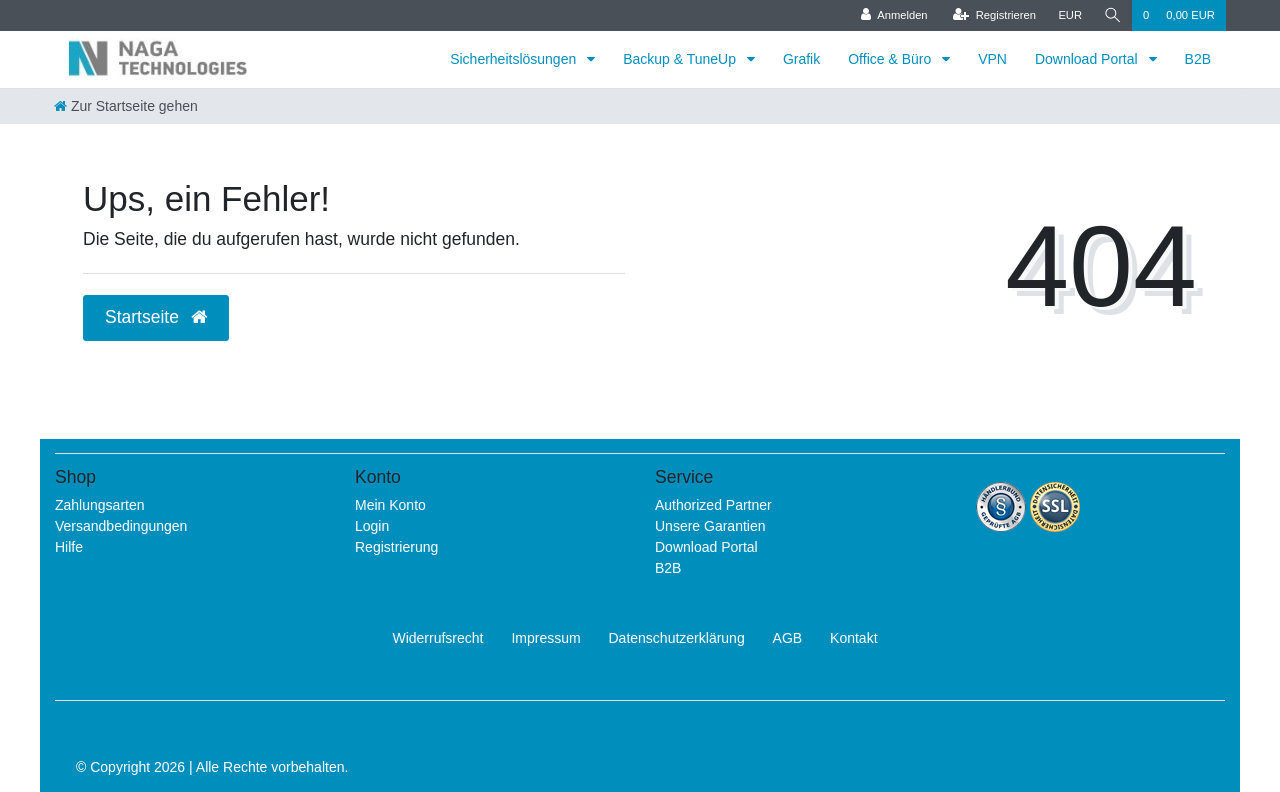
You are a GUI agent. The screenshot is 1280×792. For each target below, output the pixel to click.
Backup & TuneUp (681, 59)
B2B (1198, 59)
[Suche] (1112, 15)
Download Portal (1088, 59)
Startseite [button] (156, 317)
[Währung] (1069, 15)
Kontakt (853, 638)
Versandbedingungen (121, 526)
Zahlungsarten (100, 505)
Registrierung (396, 547)
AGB (788, 638)
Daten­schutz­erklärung (677, 638)
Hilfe (69, 547)
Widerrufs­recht (437, 638)
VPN (992, 59)
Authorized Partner (713, 505)
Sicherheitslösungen (515, 59)
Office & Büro (891, 59)
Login (372, 526)
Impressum (545, 638)
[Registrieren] (992, 15)
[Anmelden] (893, 15)
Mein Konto (390, 505)
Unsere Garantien (710, 526)
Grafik (801, 59)
